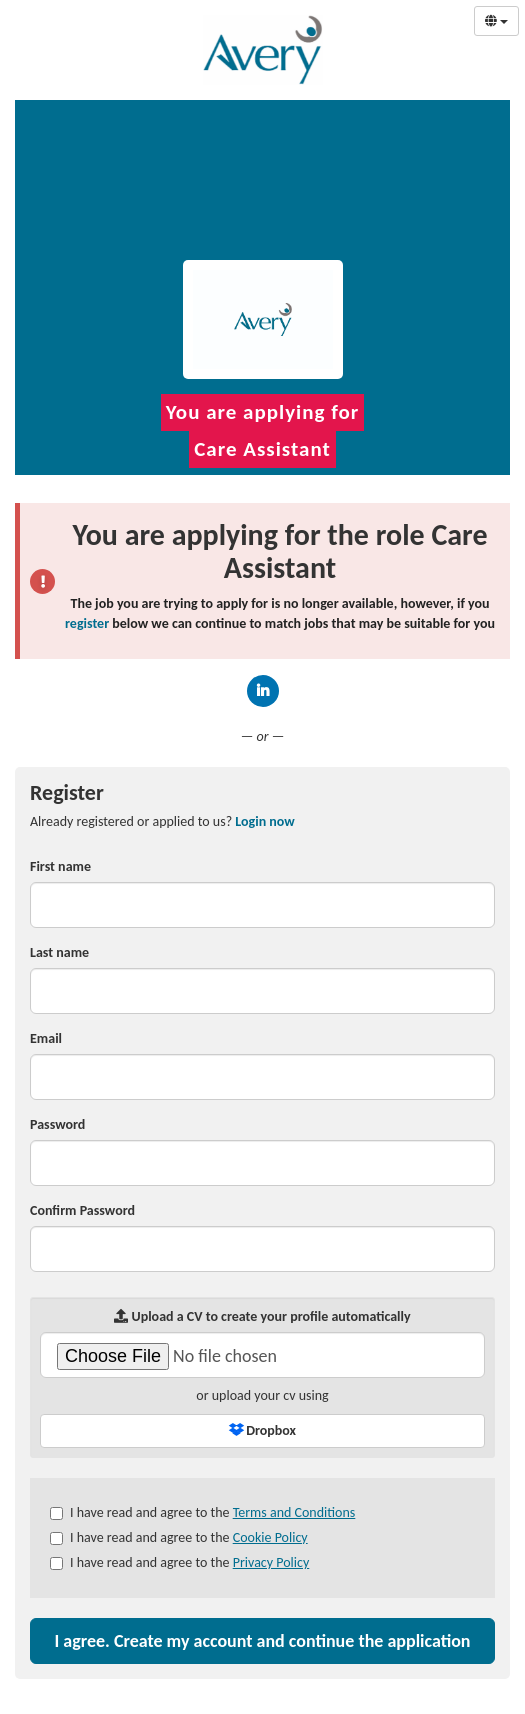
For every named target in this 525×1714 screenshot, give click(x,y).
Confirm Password (82, 1210)
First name (60, 866)
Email (46, 1038)
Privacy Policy (271, 1562)
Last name (59, 952)
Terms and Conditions (294, 1512)
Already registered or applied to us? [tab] (162, 821)
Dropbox (262, 1430)
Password (57, 1124)
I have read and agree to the (202, 1512)
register (87, 623)
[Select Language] (496, 21)
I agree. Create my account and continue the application (262, 1641)
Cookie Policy (270, 1537)
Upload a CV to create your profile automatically (262, 1316)
